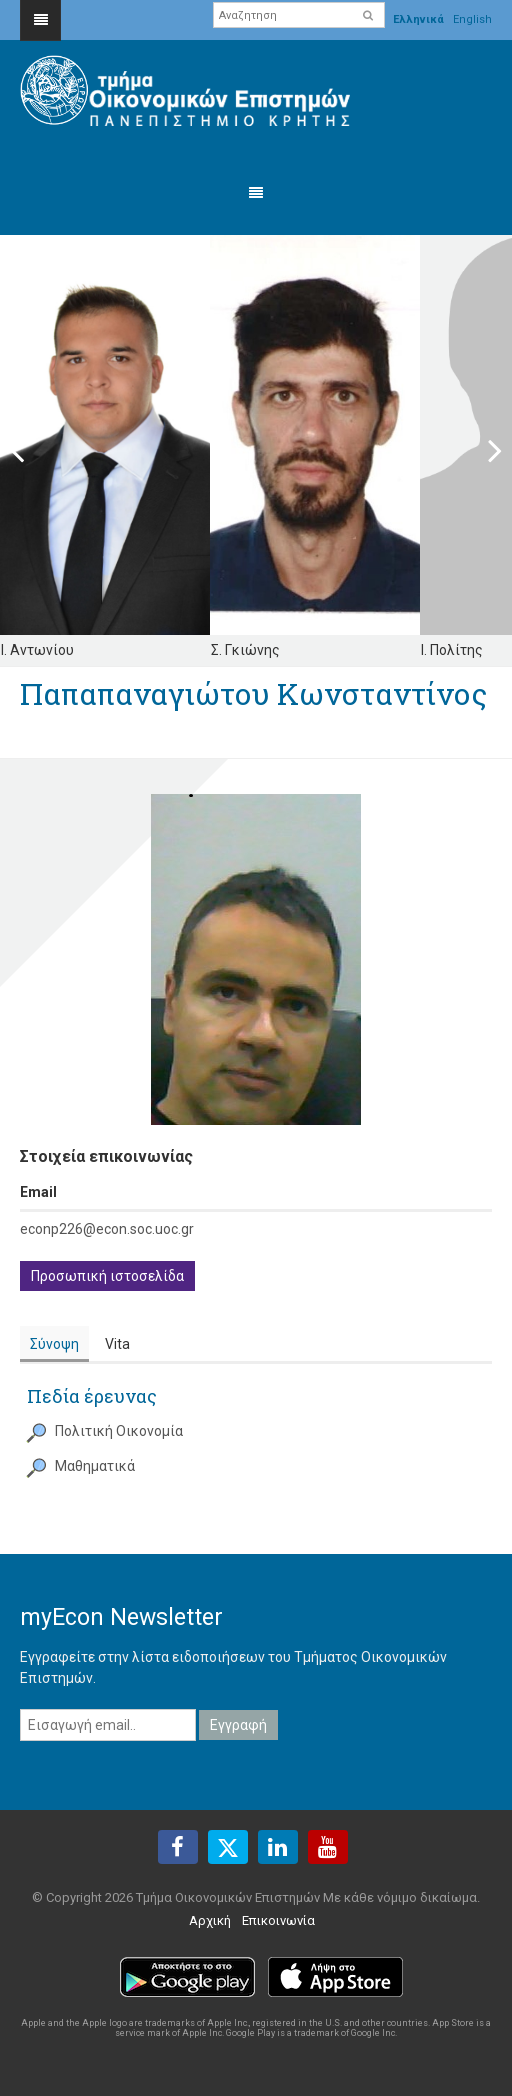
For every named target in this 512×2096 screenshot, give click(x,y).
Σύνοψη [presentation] (54, 1344)
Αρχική (210, 1920)
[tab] (54, 1344)
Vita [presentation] (117, 1344)
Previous (30, 450)
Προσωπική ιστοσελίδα (107, 1276)
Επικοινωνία (278, 1920)
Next (482, 450)
